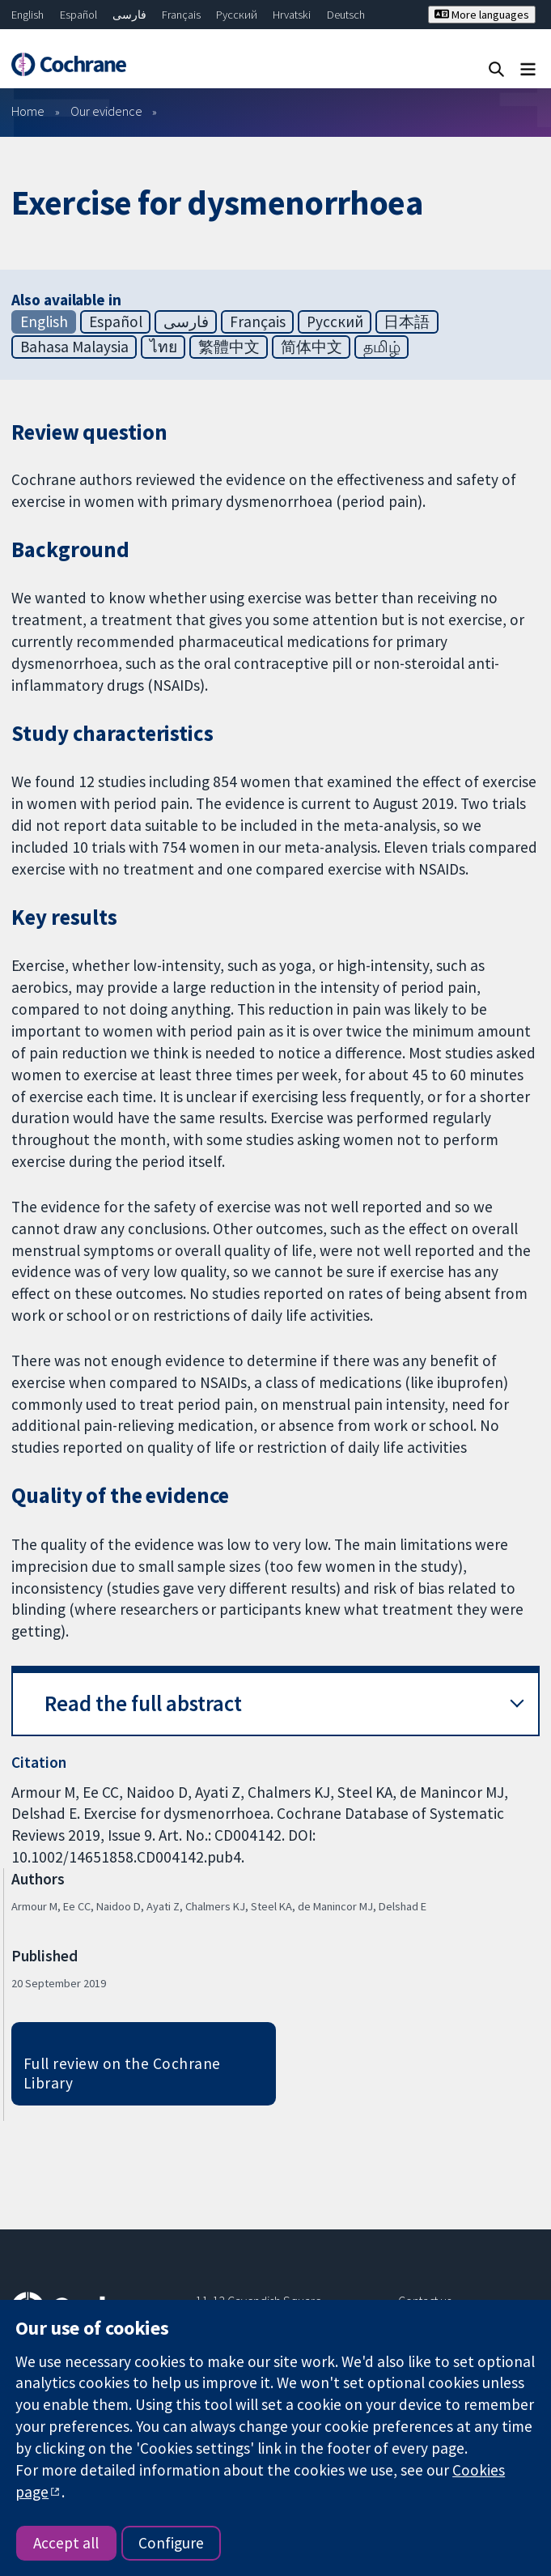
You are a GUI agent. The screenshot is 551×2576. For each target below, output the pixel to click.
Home (28, 111)
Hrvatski (292, 14)
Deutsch (346, 14)
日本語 (407, 321)
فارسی (129, 14)
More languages (481, 14)
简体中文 (311, 346)
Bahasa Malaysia (74, 346)
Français (181, 14)
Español (78, 14)
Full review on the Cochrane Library (122, 2073)
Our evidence (106, 111)
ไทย (163, 346)
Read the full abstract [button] (143, 1703)
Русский (236, 14)
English (27, 14)
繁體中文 (229, 346)
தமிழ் (382, 346)
